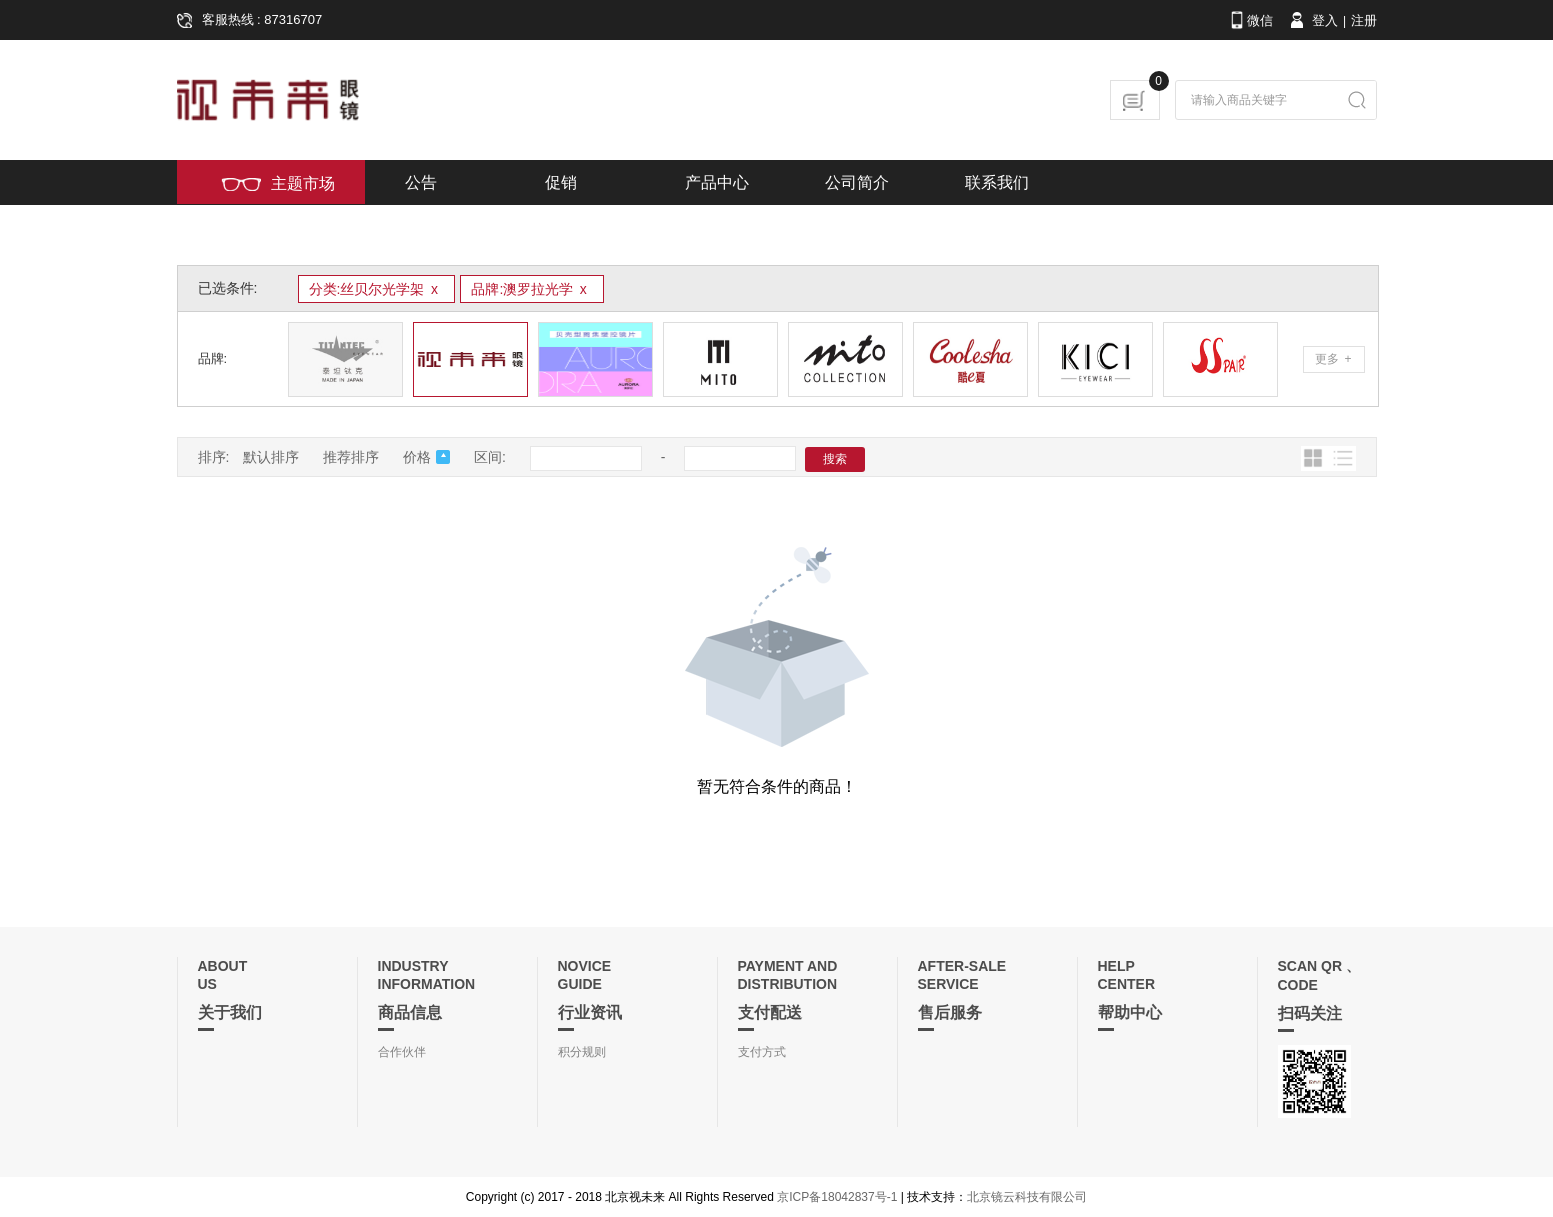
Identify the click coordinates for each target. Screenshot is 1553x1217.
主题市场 (278, 183)
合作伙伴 (402, 1052)
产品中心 (717, 182)
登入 (1312, 20)
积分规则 (582, 1052)
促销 (561, 182)
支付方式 (762, 1052)
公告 (421, 182)
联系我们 (997, 182)
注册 (1364, 20)
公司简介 (857, 182)
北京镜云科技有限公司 (1027, 1197)
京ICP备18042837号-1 (837, 1197)
